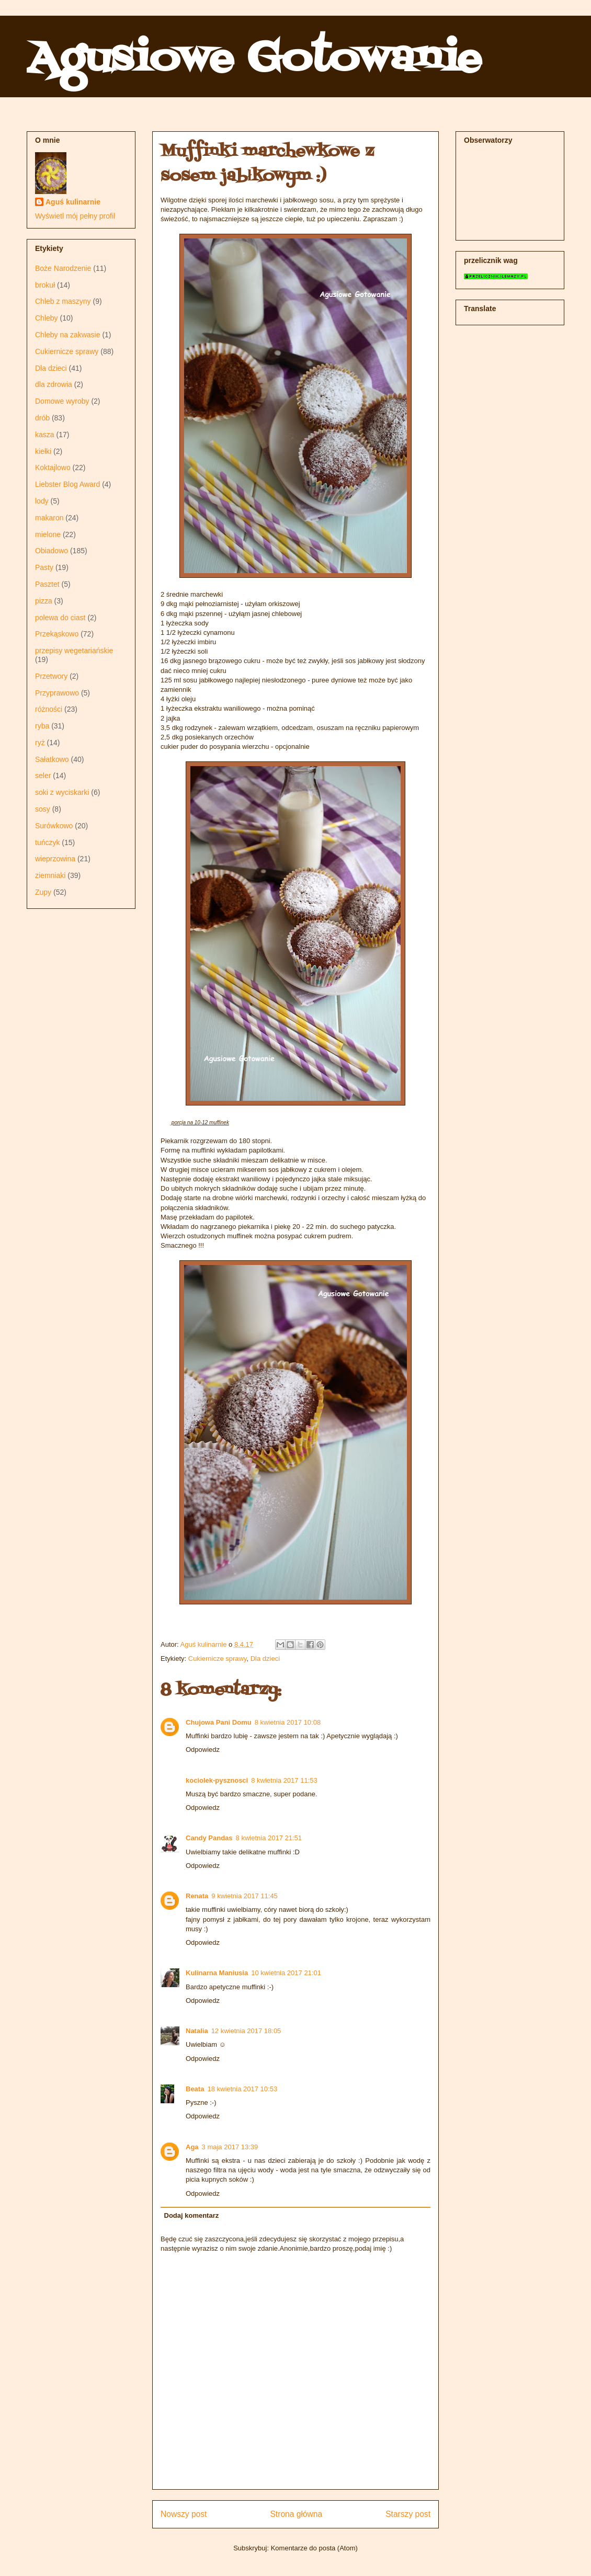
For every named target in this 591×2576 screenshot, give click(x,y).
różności (48, 709)
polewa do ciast (60, 617)
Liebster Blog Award (67, 484)
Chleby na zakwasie (67, 334)
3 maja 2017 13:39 (230, 2147)
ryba (42, 726)
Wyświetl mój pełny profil (75, 216)
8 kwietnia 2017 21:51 (269, 1838)
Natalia (197, 2031)
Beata (195, 2089)
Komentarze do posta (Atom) (314, 2548)
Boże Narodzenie (63, 268)
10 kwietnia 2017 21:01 (286, 1973)
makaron (49, 518)
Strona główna (296, 2514)
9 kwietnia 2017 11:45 (244, 1896)
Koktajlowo (53, 467)
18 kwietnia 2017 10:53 (242, 2089)
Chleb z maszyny (63, 301)
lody (42, 501)
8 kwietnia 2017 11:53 (284, 1780)
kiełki (43, 451)
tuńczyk (47, 842)
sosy (42, 809)
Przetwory (51, 676)
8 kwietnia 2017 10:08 (288, 1722)
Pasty (44, 567)
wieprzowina (55, 858)
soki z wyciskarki (62, 792)
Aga (192, 2147)
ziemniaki (50, 875)
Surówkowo (54, 826)
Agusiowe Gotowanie (254, 60)
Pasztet (47, 584)
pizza (43, 601)
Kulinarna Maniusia (217, 1973)
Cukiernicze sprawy (217, 1658)
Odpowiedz (203, 1749)
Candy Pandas (209, 1838)
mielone (48, 534)
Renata (197, 1896)
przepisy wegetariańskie (74, 650)
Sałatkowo (52, 759)
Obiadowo (51, 550)
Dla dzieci (265, 1658)
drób (42, 418)
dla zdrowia (53, 384)
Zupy (43, 892)
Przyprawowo (57, 693)
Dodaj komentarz (191, 2215)
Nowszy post (184, 2514)
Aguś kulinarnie (73, 202)
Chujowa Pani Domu (219, 1722)
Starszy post (407, 2514)
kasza (44, 434)
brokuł (45, 285)
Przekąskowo (56, 634)
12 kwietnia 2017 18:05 (246, 2031)
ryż (40, 742)
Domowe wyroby (62, 401)
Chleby (46, 318)
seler (43, 775)
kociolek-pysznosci (217, 1780)
